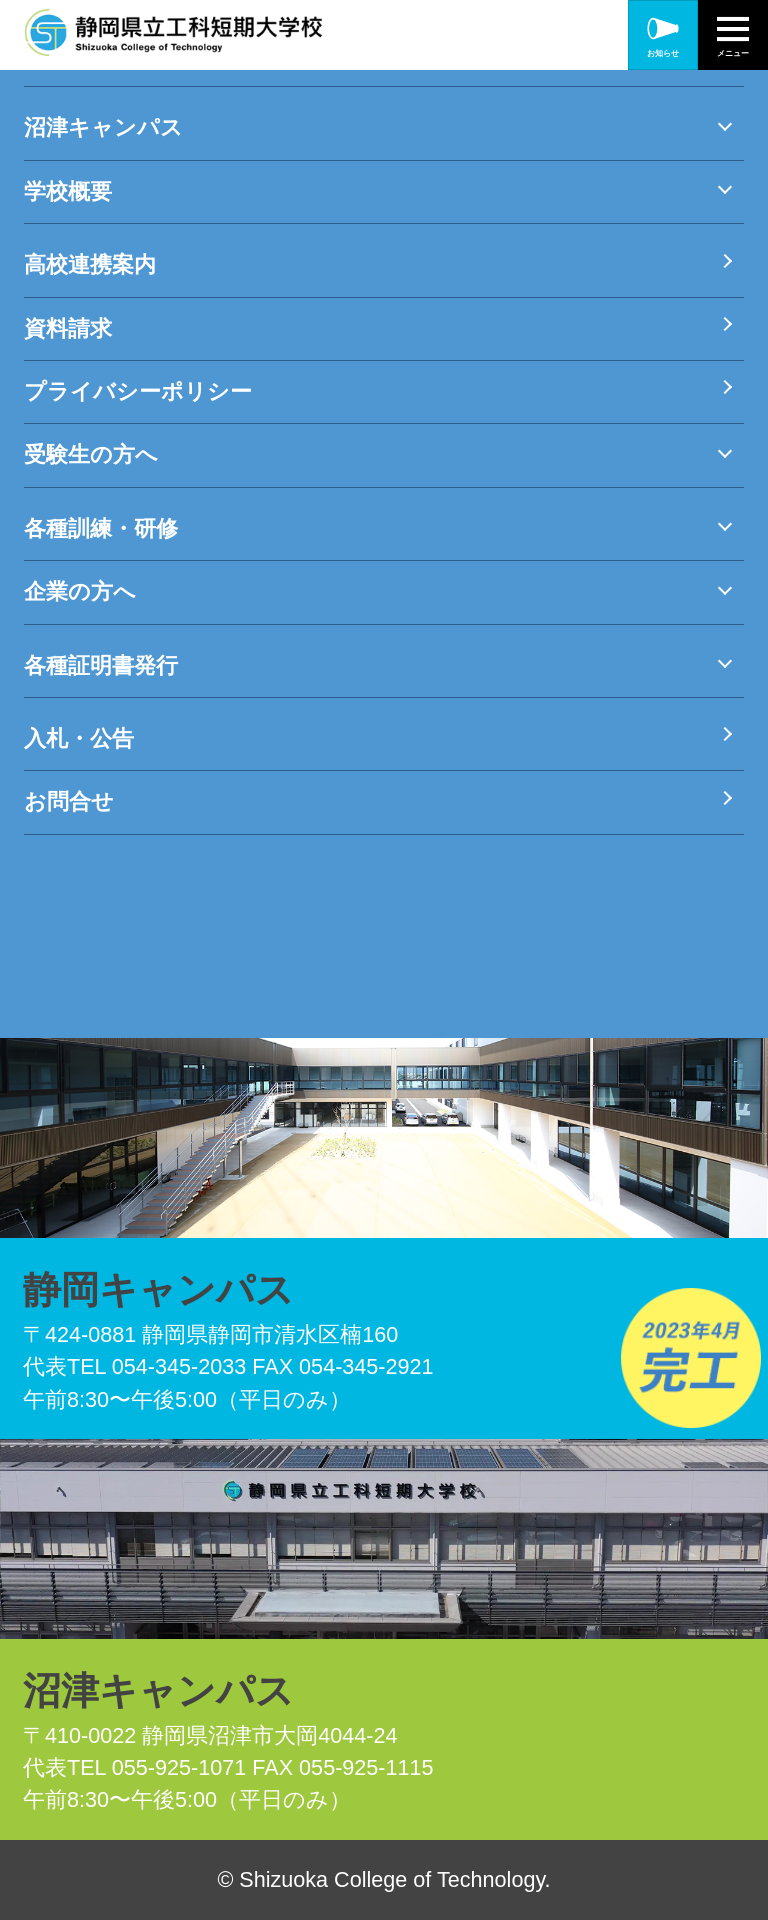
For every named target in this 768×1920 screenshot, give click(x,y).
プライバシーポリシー (138, 391)
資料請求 (68, 328)
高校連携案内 (90, 264)
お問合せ (69, 801)
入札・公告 (79, 738)
